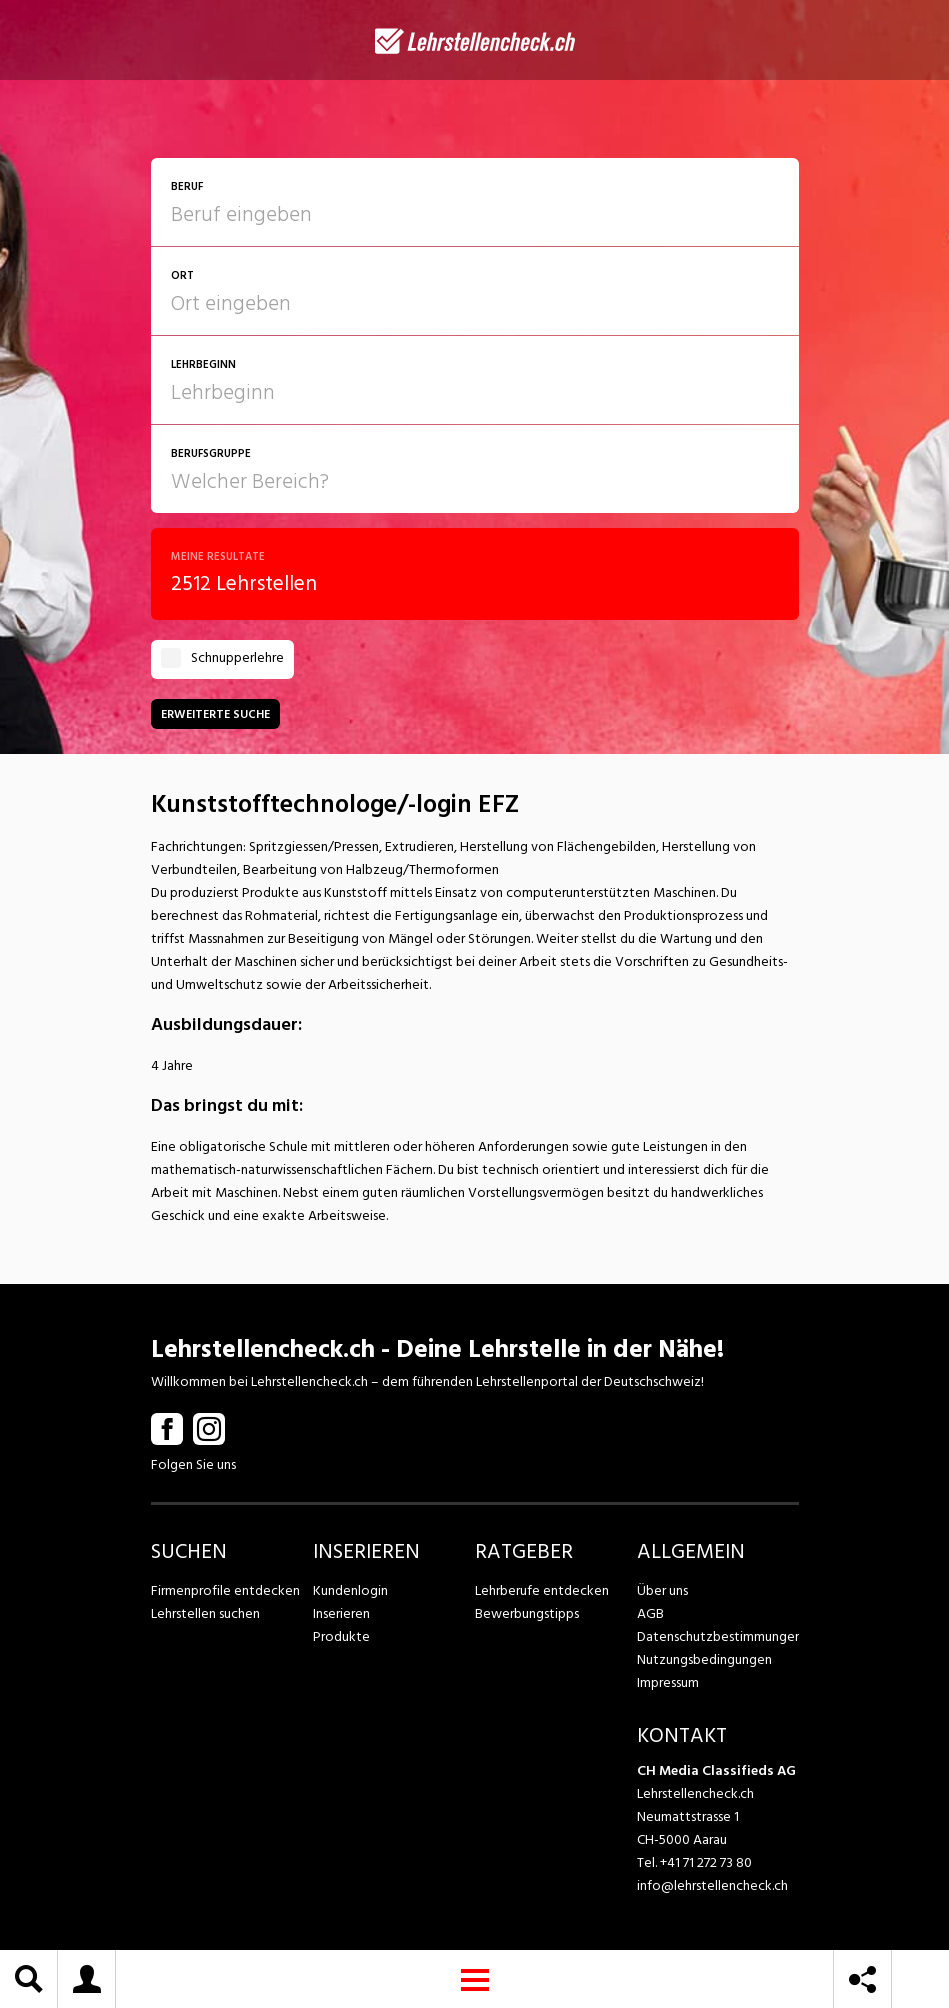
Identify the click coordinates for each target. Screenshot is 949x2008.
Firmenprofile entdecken (225, 1590)
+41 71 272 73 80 (706, 1862)
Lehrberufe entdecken (542, 1590)
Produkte (341, 1636)
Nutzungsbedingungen (704, 1659)
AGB (650, 1613)
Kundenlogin (350, 1590)
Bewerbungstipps (527, 1613)
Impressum (668, 1682)
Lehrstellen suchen (205, 1613)
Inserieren (341, 1613)
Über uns (662, 1590)
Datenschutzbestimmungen (718, 1636)
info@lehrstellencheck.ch (712, 1885)
